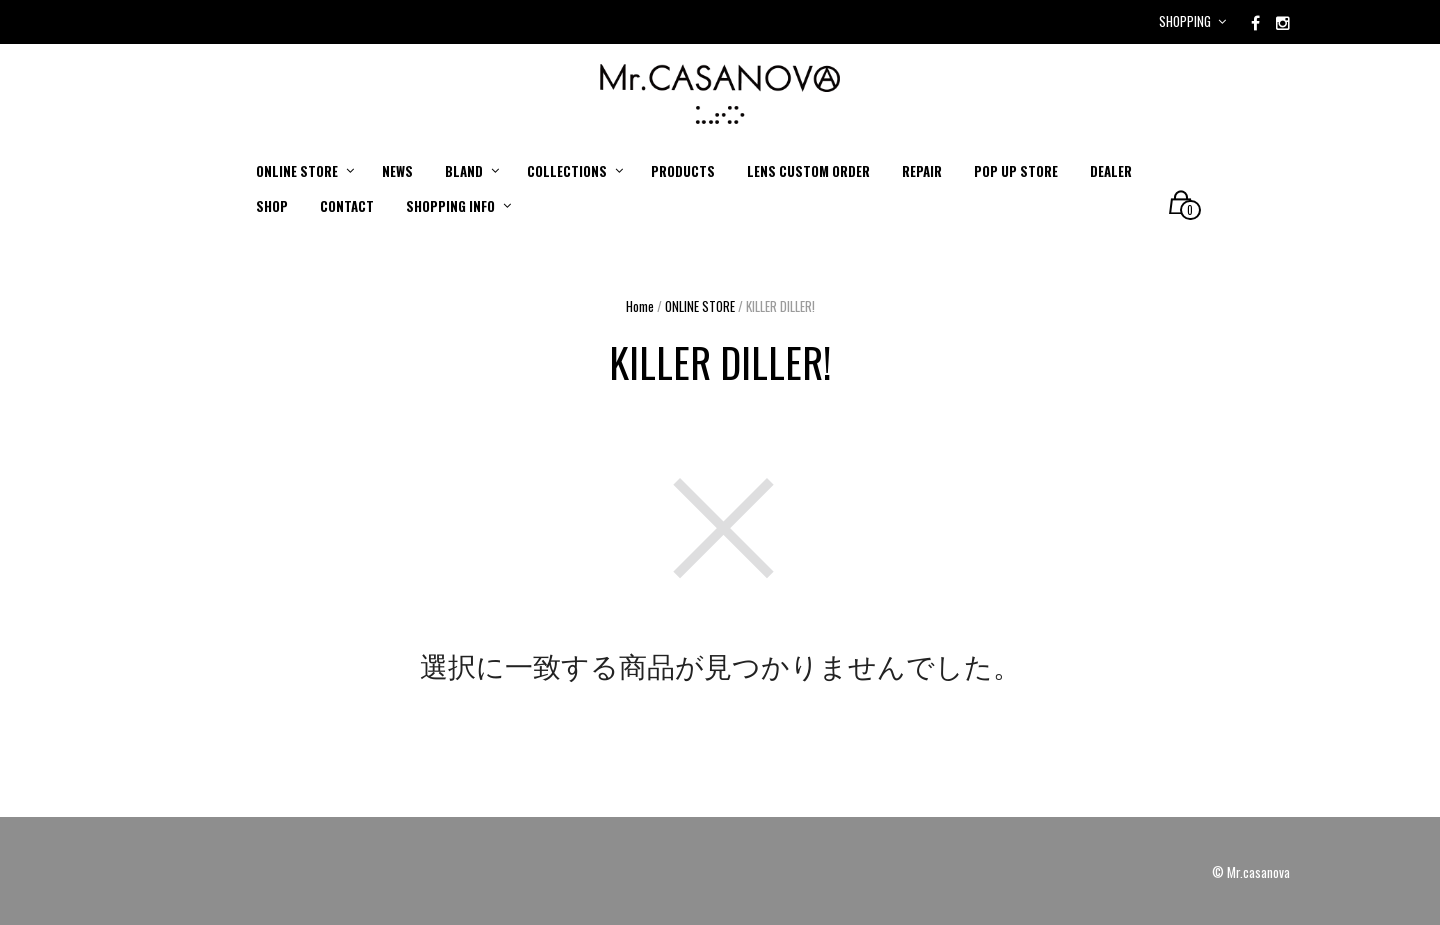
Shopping (1185, 21)
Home (640, 306)
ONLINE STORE (700, 306)
